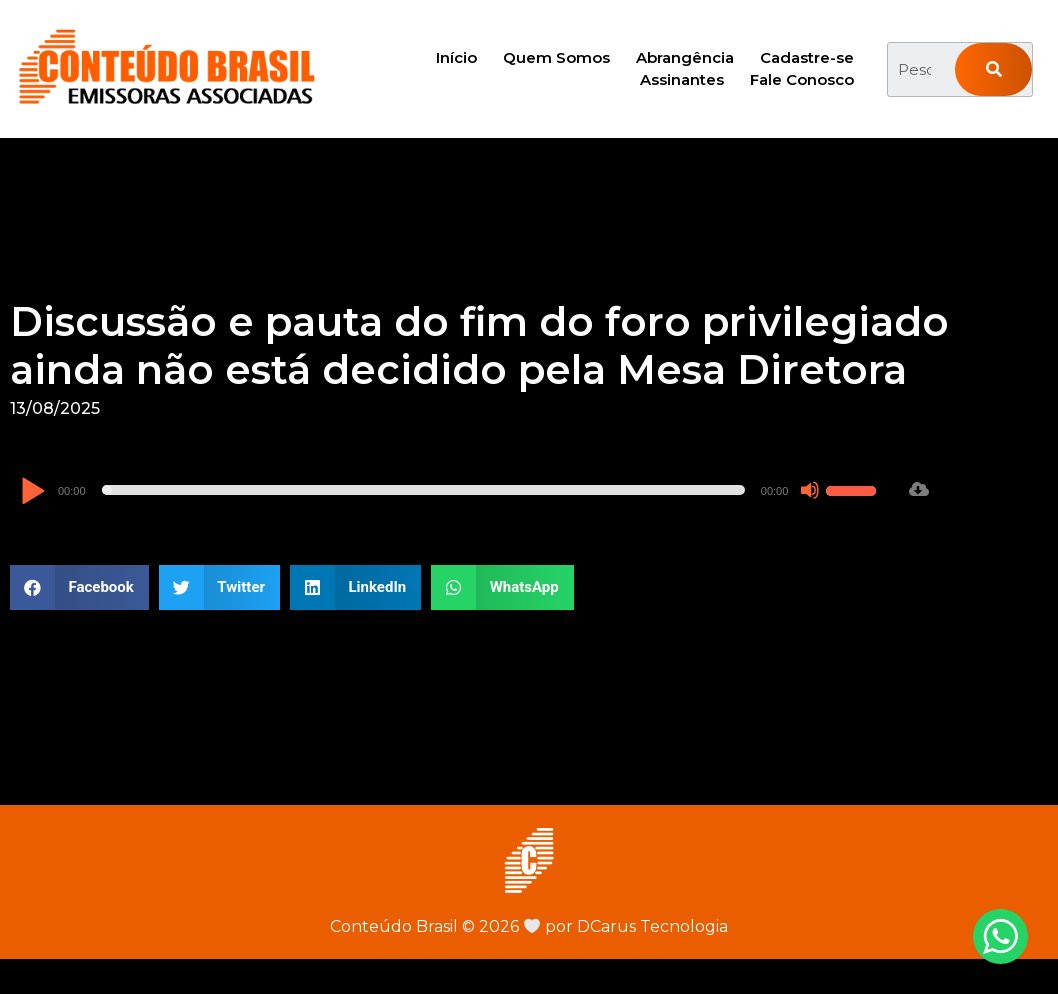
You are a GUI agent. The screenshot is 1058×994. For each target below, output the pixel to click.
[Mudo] (810, 490)
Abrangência (685, 57)
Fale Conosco (802, 79)
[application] (451, 490)
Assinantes (682, 79)
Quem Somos (556, 57)
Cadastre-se (807, 57)
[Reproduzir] (32, 492)
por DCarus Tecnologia (626, 926)
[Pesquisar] (993, 69)
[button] (79, 587)
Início (456, 57)
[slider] (423, 490)
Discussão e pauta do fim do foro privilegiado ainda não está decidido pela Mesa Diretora (479, 345)
